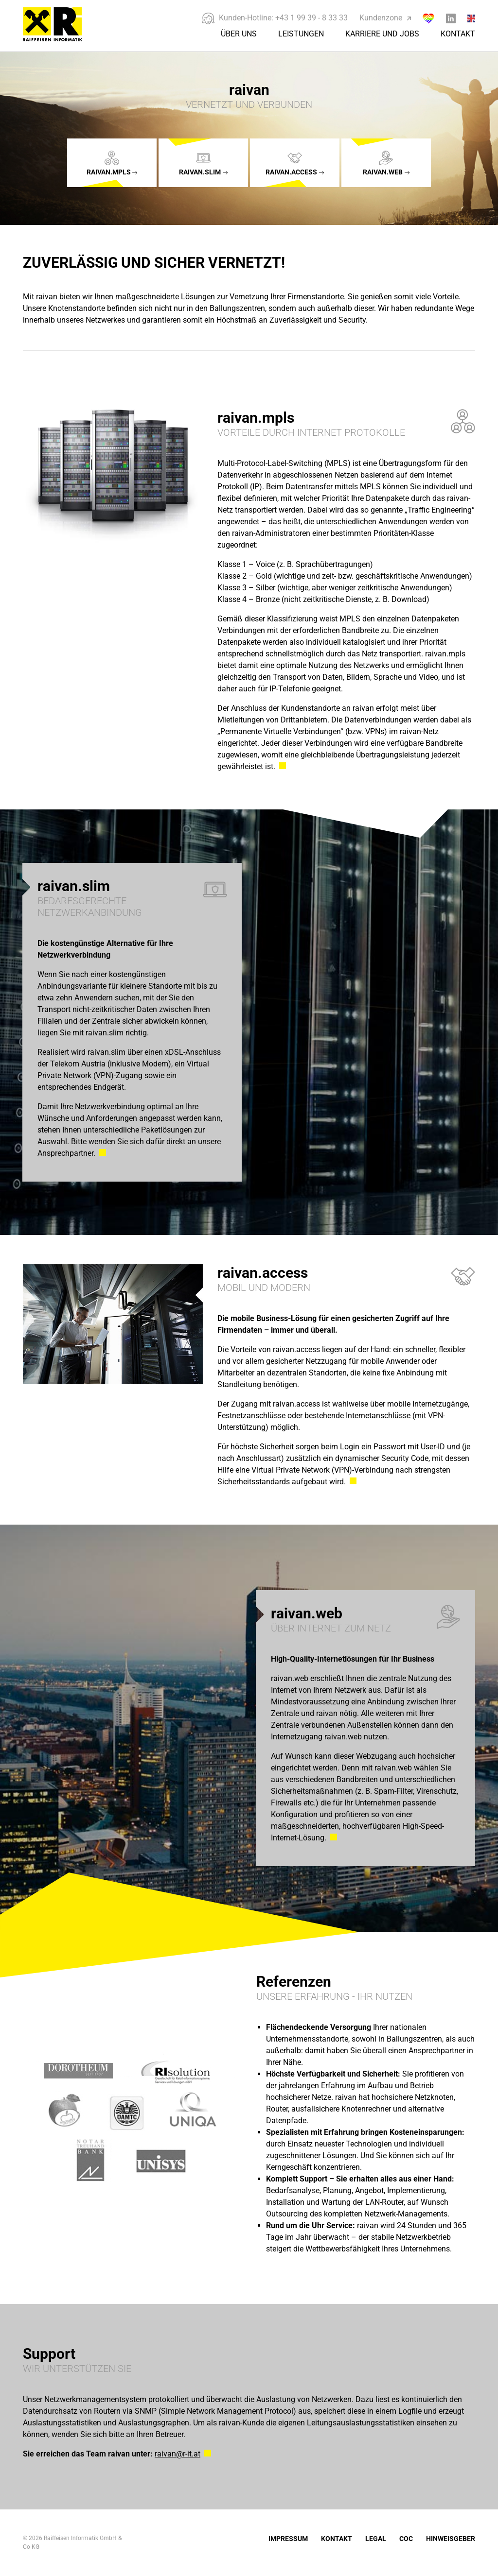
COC (406, 2538)
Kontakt (458, 33)
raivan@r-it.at (177, 2453)
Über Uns (239, 33)
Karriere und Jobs (382, 33)
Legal (375, 2538)
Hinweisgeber (450, 2538)
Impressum (288, 2538)
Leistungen (301, 33)
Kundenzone (385, 17)
